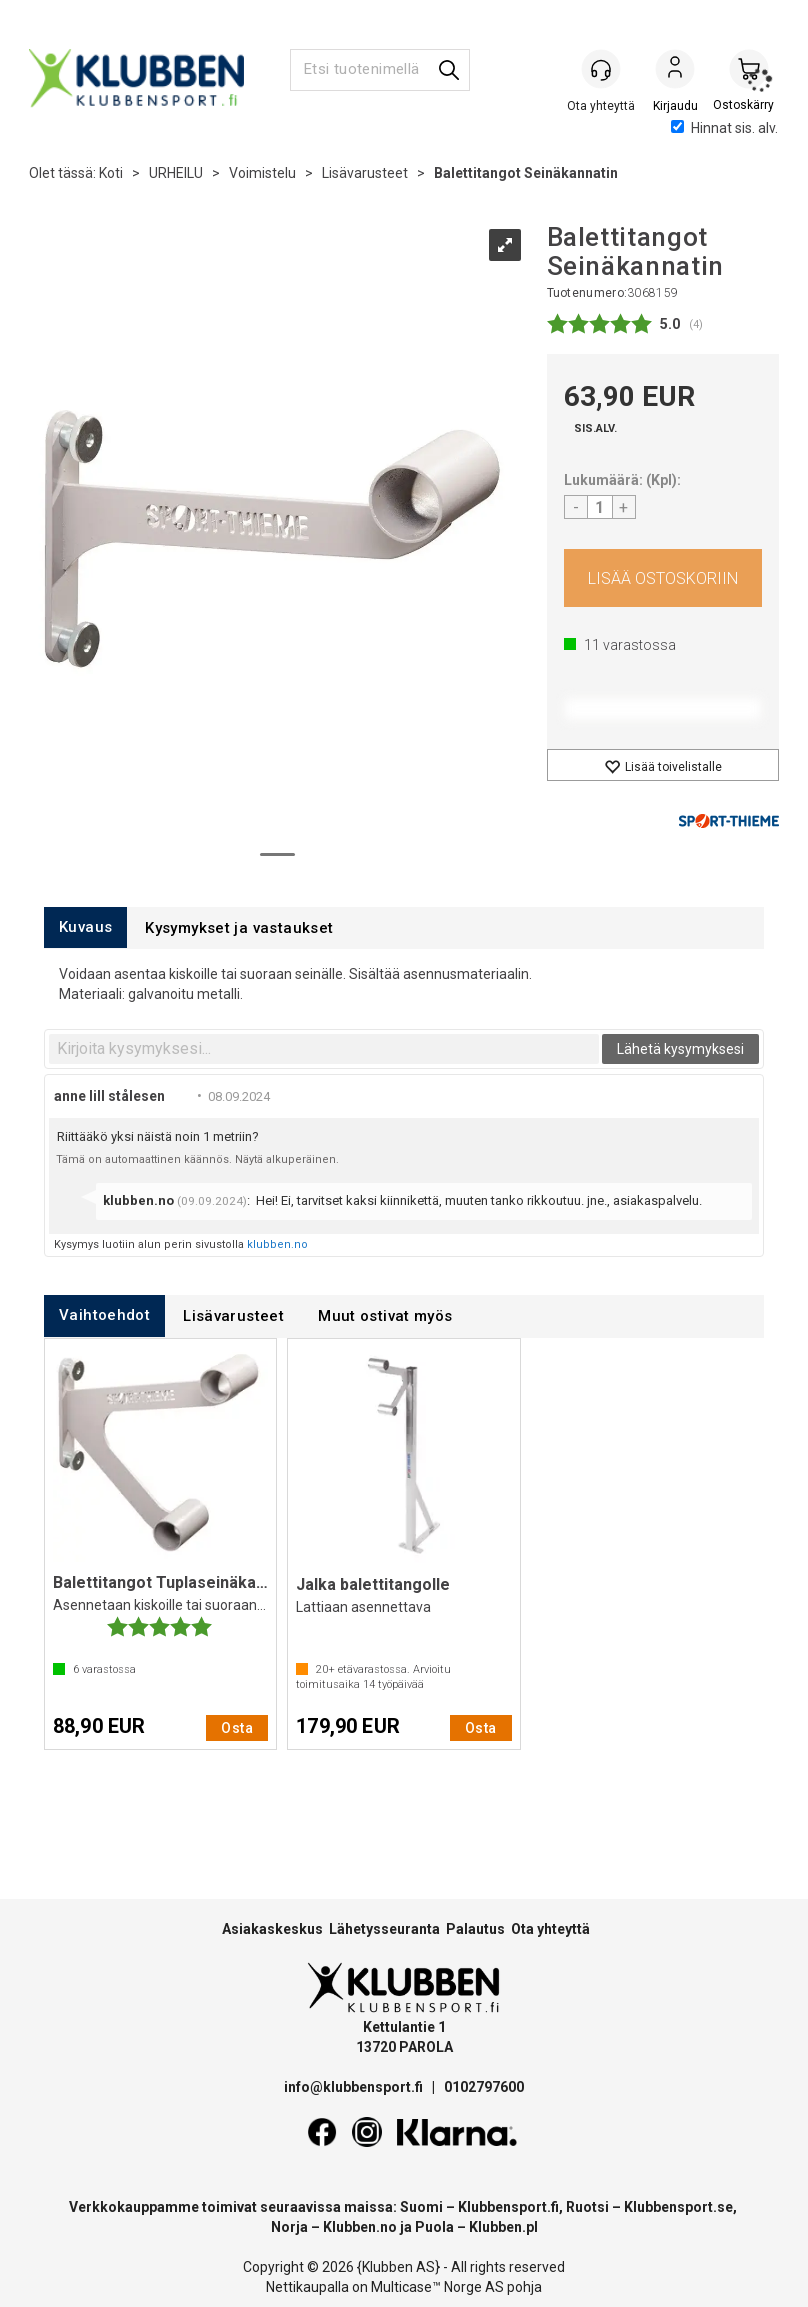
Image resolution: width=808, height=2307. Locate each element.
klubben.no (277, 1244)
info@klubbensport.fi (355, 2087)
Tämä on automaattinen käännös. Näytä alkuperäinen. (197, 1159)
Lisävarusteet (365, 173)
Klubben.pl (503, 2227)
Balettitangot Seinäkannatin (526, 173)
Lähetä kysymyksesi (680, 1049)
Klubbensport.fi (508, 2207)
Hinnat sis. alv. (724, 128)
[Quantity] (600, 507)
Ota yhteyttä (550, 1929)
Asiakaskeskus (272, 1929)
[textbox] (324, 1049)
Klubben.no (360, 2227)
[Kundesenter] (601, 69)
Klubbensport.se (678, 2207)
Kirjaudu (675, 71)
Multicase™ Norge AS (437, 2287)
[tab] (85, 927)
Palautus (475, 1929)
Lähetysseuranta (384, 1929)
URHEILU (176, 173)
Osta (663, 578)
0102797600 (484, 2087)
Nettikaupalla (307, 2287)
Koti (111, 173)
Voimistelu (262, 173)
